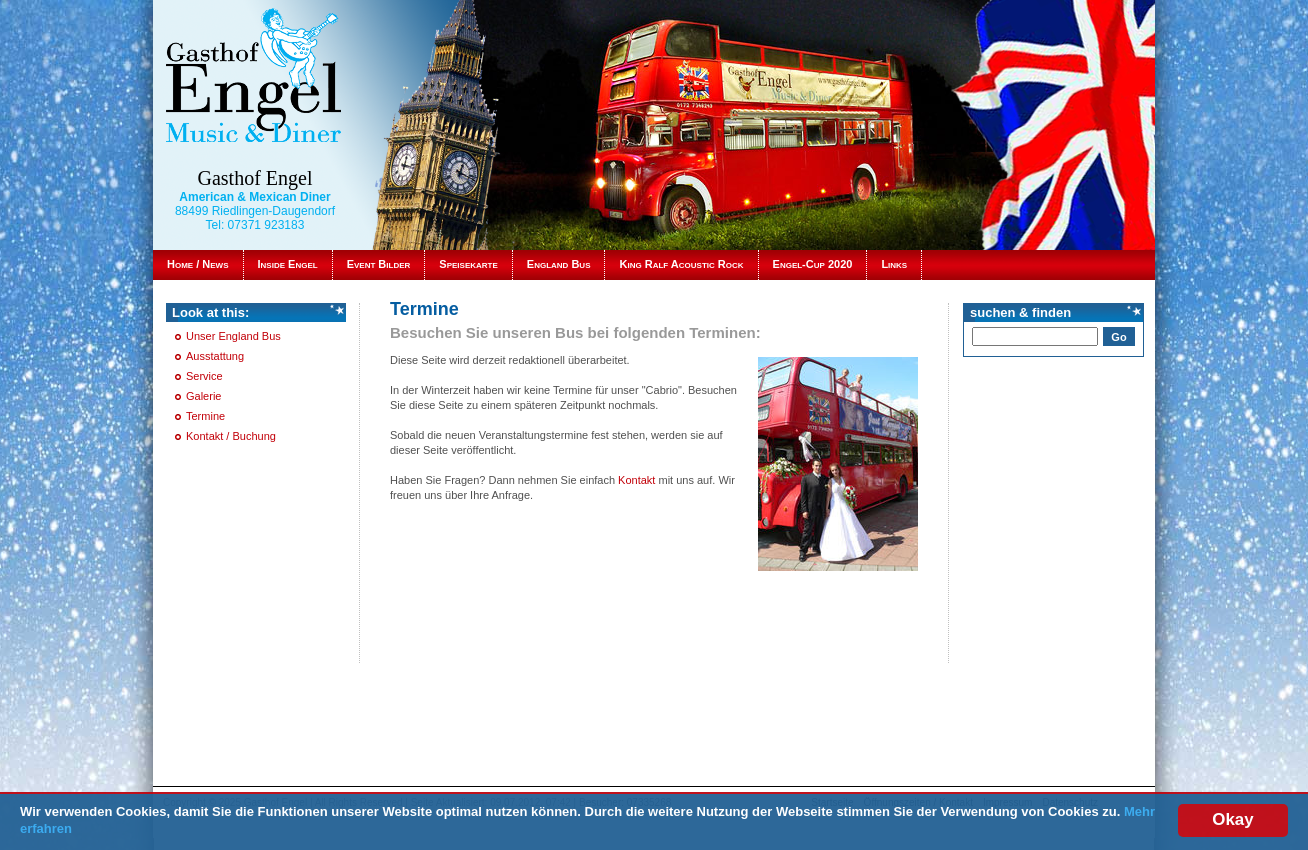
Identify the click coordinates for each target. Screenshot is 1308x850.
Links (894, 264)
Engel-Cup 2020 (813, 264)
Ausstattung (215, 356)
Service (204, 376)
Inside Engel (288, 264)
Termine (205, 416)
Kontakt (638, 480)
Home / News (198, 264)
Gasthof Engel (255, 178)
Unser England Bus (233, 336)
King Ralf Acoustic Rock (681, 264)
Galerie (203, 396)
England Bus (559, 264)
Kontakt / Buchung (231, 436)
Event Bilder (379, 264)
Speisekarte (468, 264)
